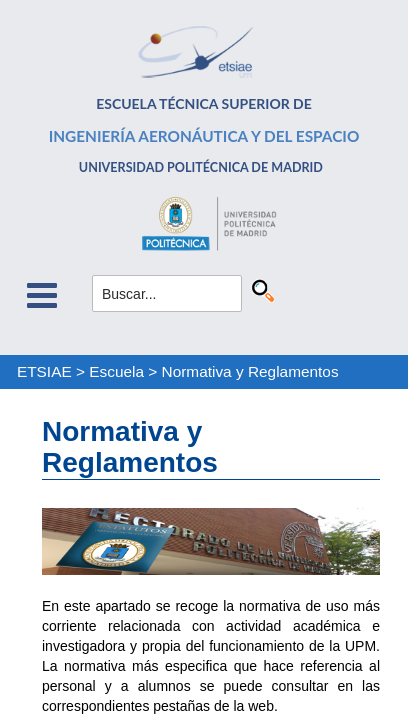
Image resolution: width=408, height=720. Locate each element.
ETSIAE (44, 371)
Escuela (116, 371)
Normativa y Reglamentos (250, 371)
